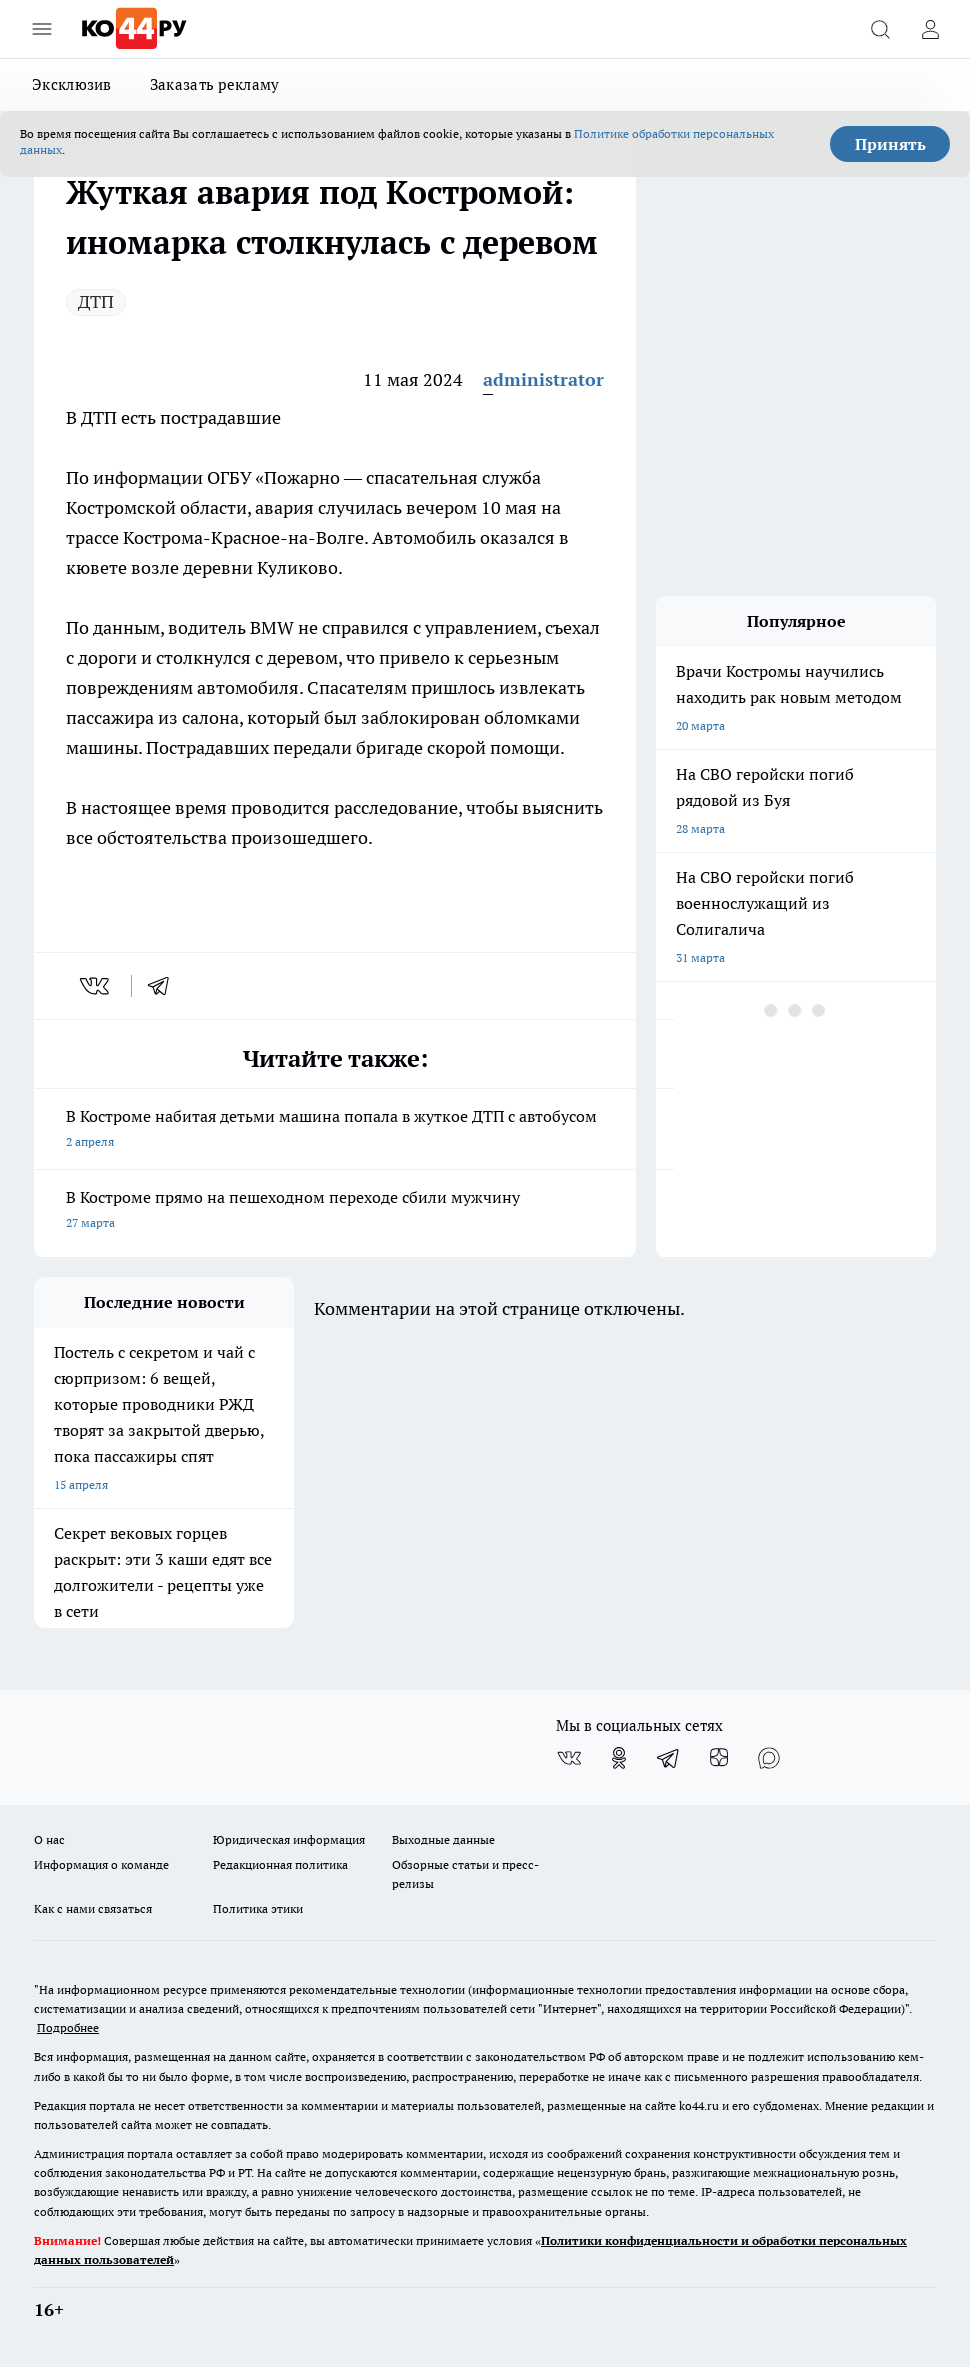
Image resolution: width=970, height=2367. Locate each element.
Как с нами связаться (93, 1908)
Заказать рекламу (215, 84)
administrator (543, 379)
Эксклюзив (72, 84)
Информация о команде (101, 1864)
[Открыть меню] (42, 29)
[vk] (96, 986)
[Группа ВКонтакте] (569, 1758)
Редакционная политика (280, 1864)
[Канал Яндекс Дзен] (719, 1758)
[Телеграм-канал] (669, 1758)
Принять (890, 144)
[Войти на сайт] (930, 29)
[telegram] (165, 986)
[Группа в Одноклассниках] (619, 1758)
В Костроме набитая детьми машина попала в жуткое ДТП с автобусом (335, 1130)
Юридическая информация (289, 1839)
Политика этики (258, 1908)
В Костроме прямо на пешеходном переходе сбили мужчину (335, 1211)
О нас (49, 1839)
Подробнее (68, 2027)
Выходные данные (443, 1839)
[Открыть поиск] (880, 29)
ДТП (96, 301)
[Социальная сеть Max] (769, 1758)
